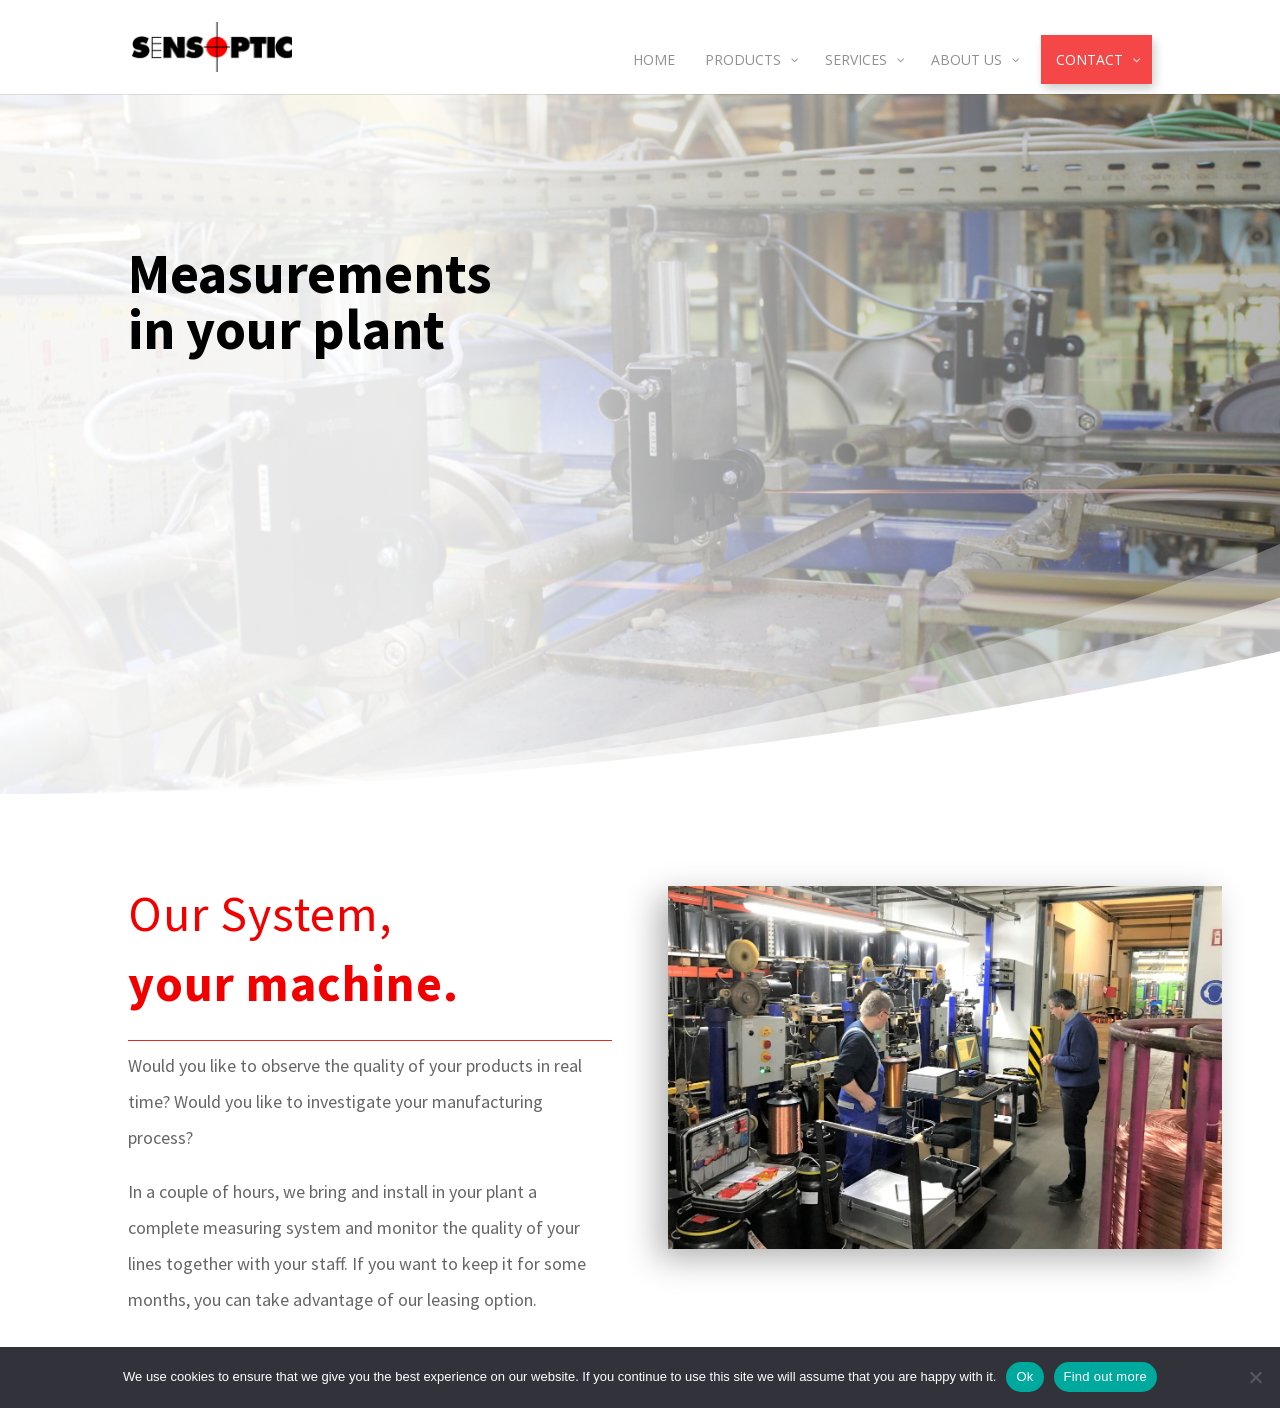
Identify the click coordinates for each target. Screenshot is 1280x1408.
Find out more (1105, 1376)
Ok (1024, 1376)
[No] (1255, 1377)
